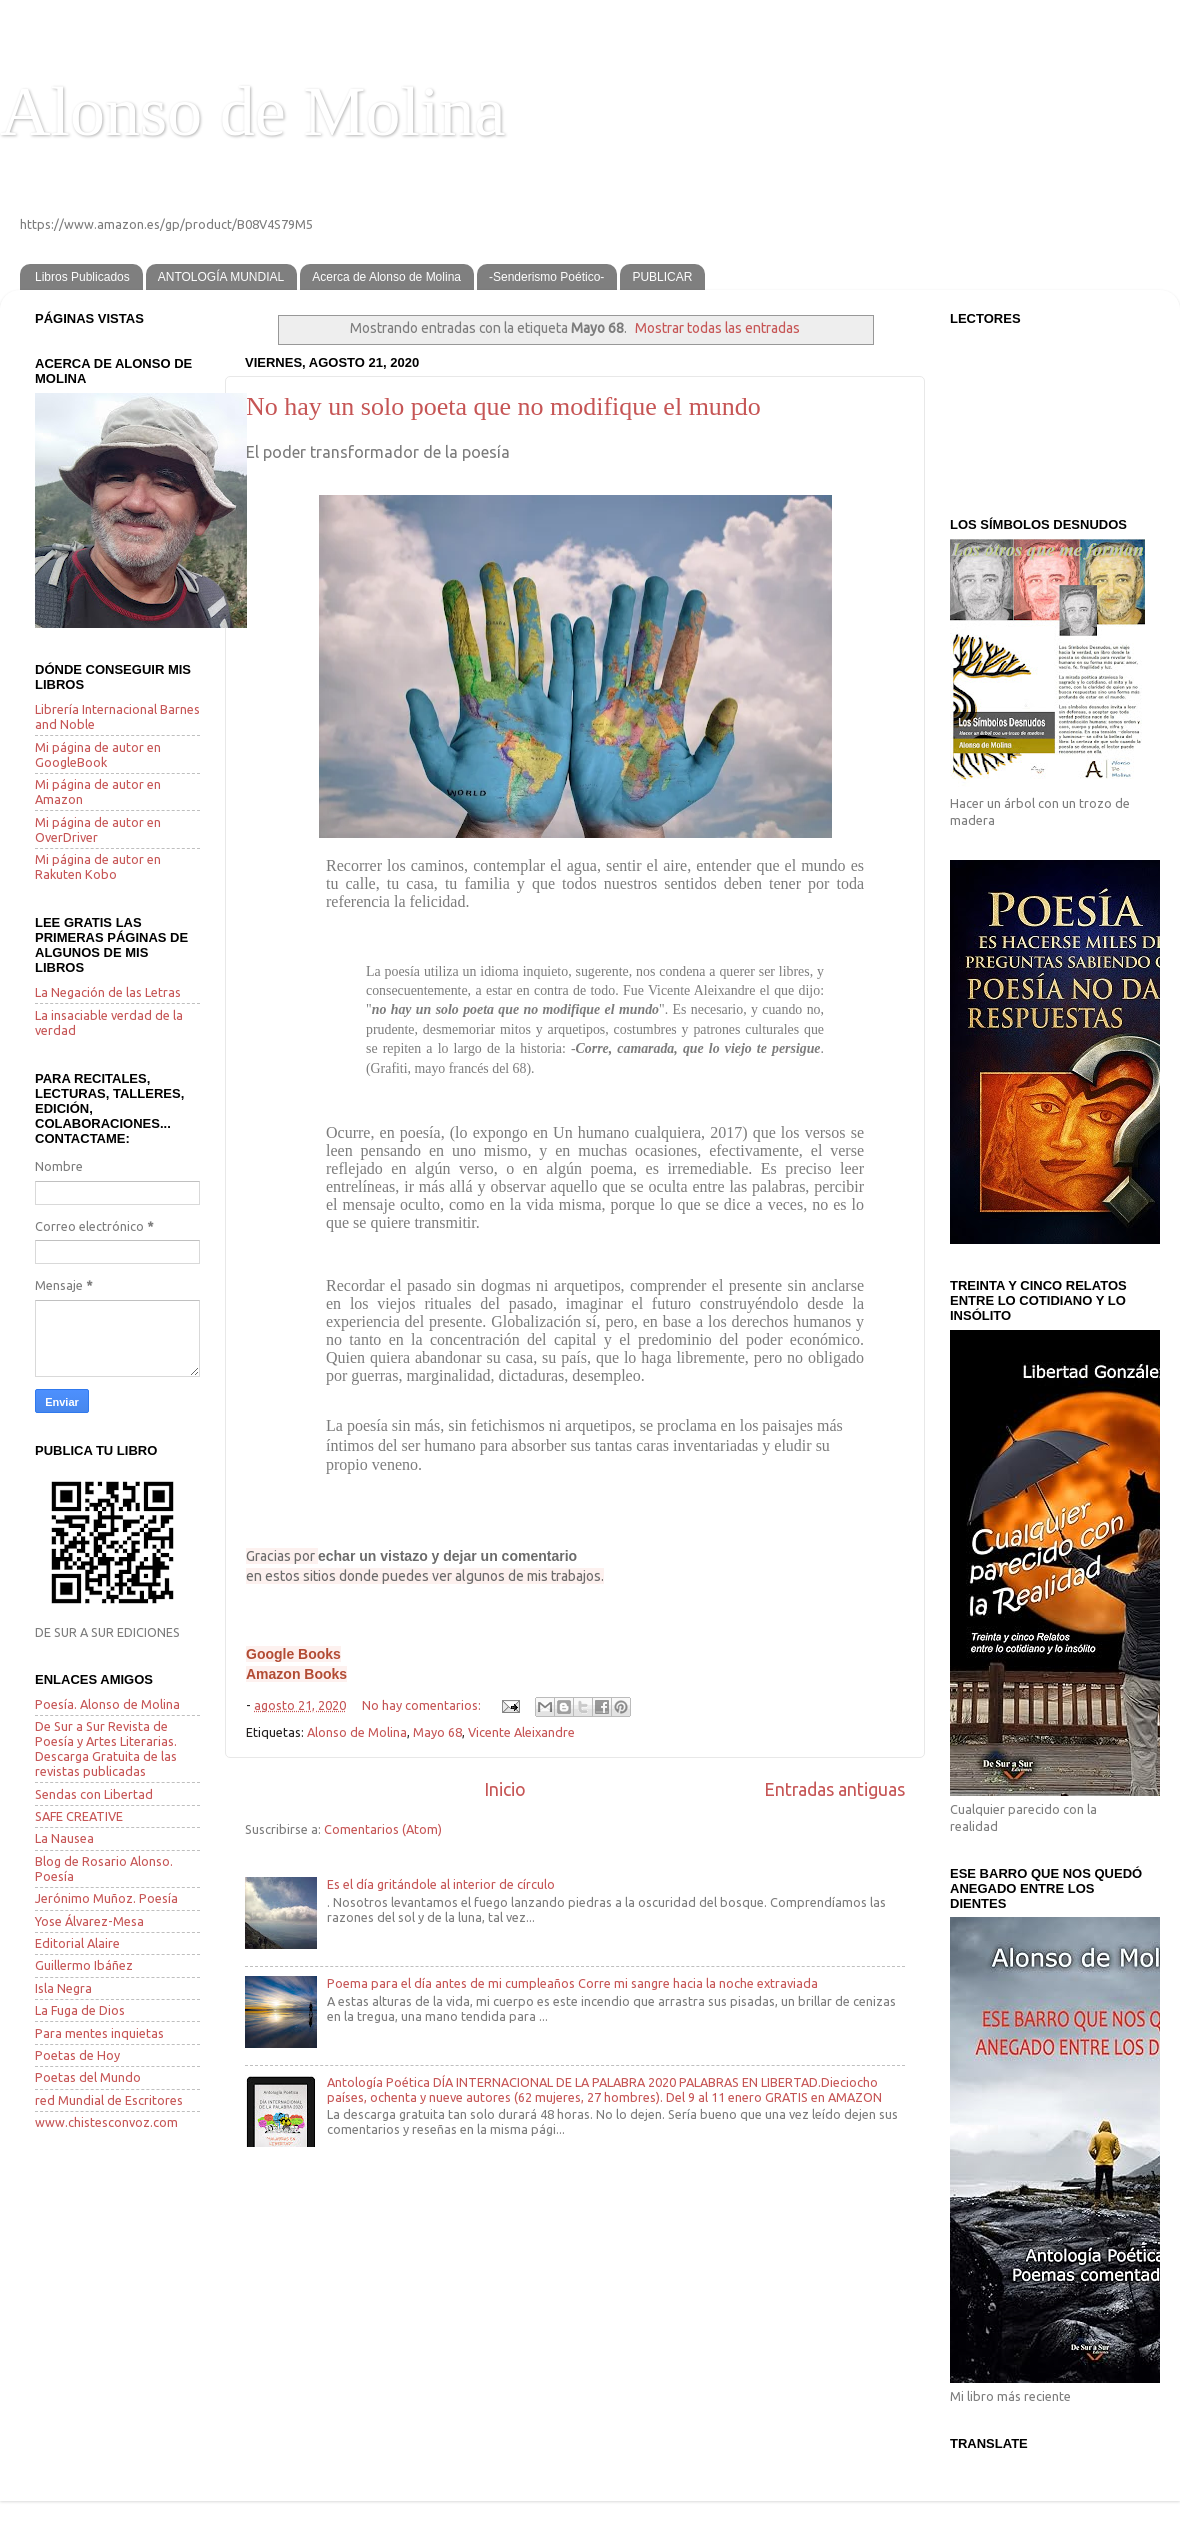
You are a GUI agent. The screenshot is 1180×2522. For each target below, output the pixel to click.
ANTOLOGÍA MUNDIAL (221, 277)
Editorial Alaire (77, 1943)
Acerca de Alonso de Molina (386, 277)
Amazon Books (296, 1674)
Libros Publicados (82, 277)
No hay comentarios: (423, 1705)
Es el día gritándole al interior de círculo (441, 1884)
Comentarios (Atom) (383, 1829)
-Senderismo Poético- (546, 277)
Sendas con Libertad (94, 1794)
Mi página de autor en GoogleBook (98, 754)
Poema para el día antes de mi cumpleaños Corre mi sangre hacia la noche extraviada (572, 1983)
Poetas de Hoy (77, 2055)
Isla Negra (63, 1988)
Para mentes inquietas (99, 2033)
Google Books (293, 1654)
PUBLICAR (662, 277)
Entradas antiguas (834, 1789)
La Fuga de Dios (80, 2010)
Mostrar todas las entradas (717, 328)
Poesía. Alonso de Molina (107, 1704)
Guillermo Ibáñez (84, 1965)
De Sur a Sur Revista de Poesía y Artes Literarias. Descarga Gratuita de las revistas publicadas (106, 1748)
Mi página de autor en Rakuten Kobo (98, 866)
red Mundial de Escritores (109, 2100)
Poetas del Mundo (88, 2077)
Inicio (505, 1789)
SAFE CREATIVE (79, 1816)
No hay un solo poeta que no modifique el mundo (503, 406)
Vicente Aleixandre (521, 1732)
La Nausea (64, 1838)
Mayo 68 (437, 1732)
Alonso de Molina (253, 111)
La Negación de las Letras (108, 992)
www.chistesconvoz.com (106, 2122)
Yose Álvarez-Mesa (89, 1921)
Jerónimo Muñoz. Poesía (106, 1898)
